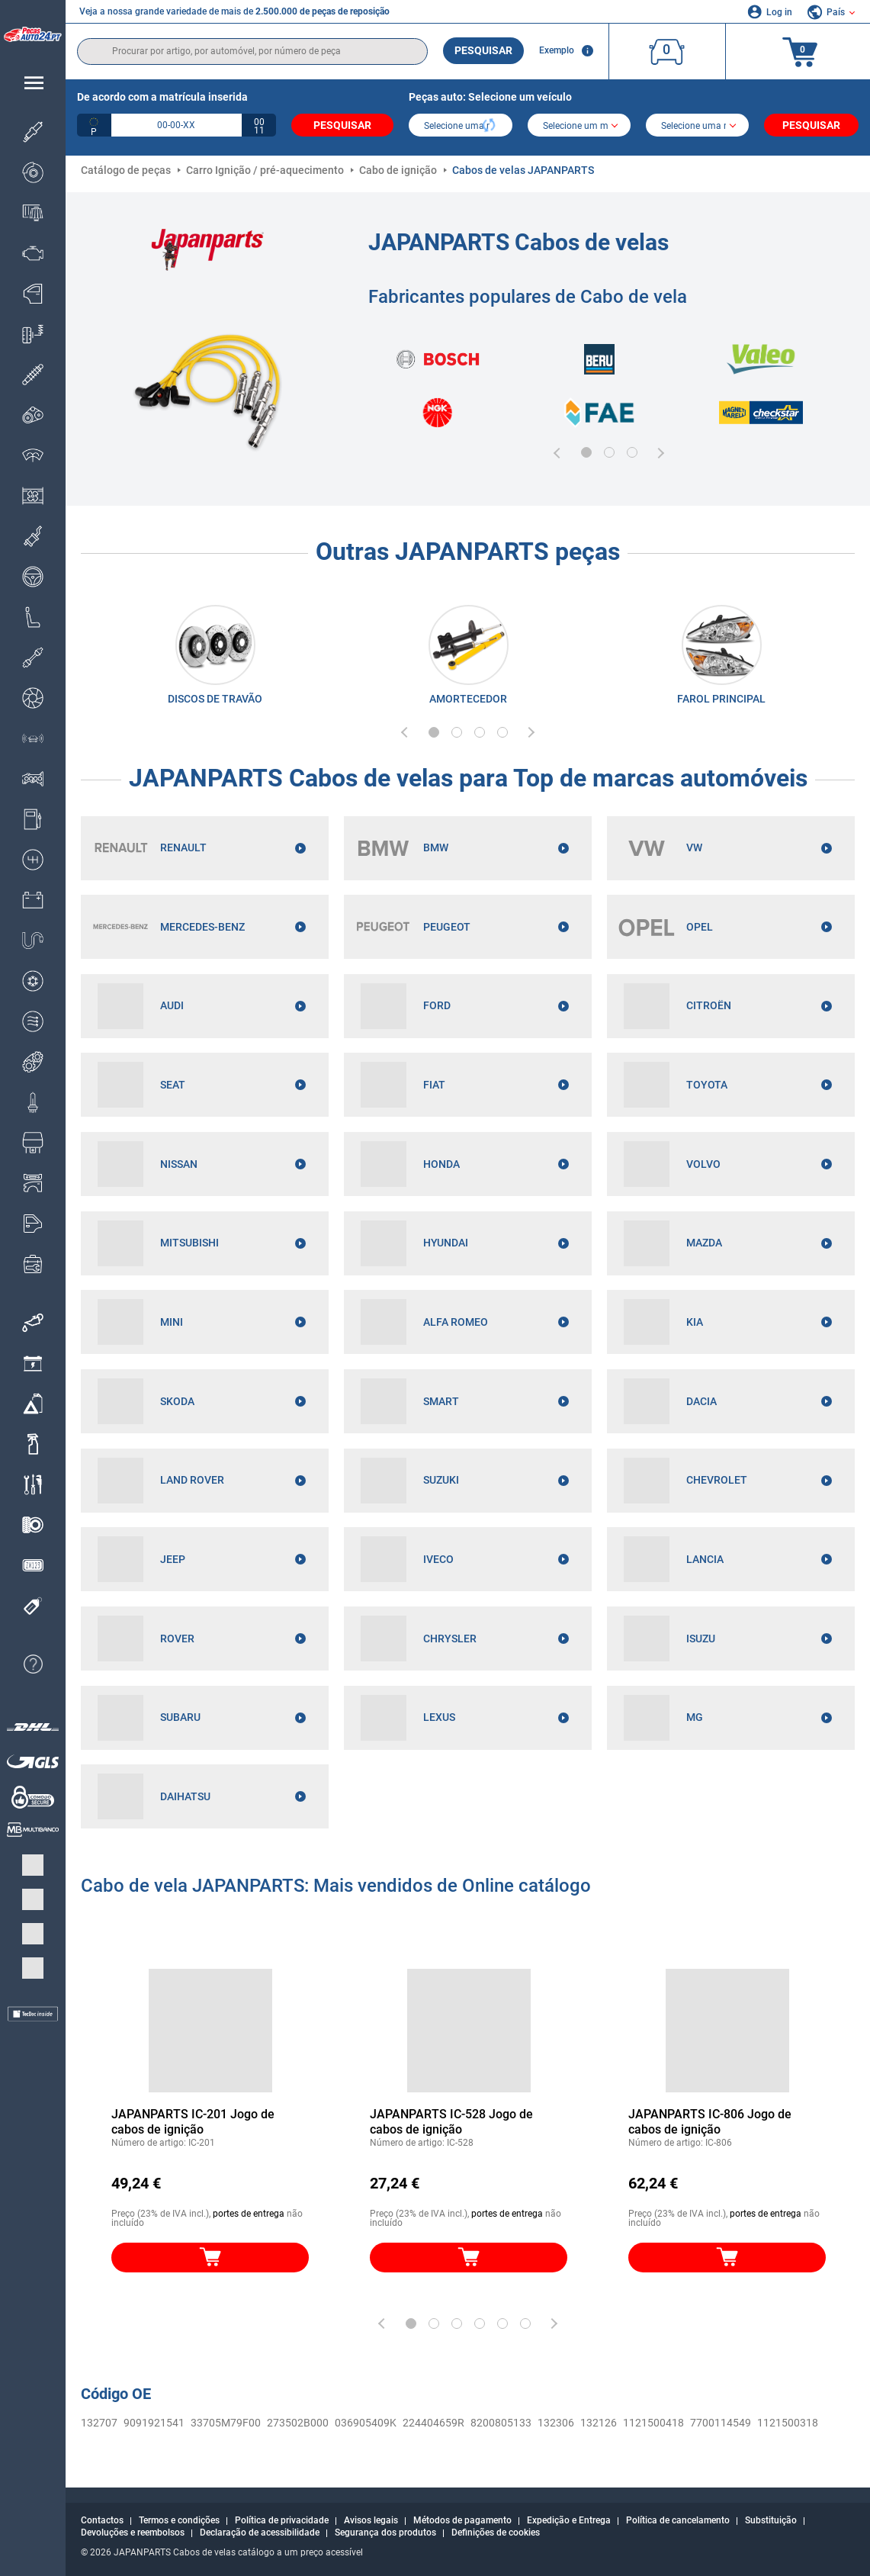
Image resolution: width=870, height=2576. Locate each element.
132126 (598, 2426)
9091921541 (154, 2426)
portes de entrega (248, 2216)
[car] (697, 126)
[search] (252, 51)
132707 (99, 2426)
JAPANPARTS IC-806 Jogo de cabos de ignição (709, 2125)
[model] (579, 126)
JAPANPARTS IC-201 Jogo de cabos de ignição (192, 2125)
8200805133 (500, 2426)
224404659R (433, 2426)
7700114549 (720, 2426)
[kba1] (176, 125)
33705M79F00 (226, 2426)
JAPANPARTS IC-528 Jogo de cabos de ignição (451, 2125)
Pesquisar (483, 50)
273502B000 (298, 2426)
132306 (556, 2426)
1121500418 (653, 2426)
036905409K (365, 2426)
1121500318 (787, 2426)
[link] (215, 658)
